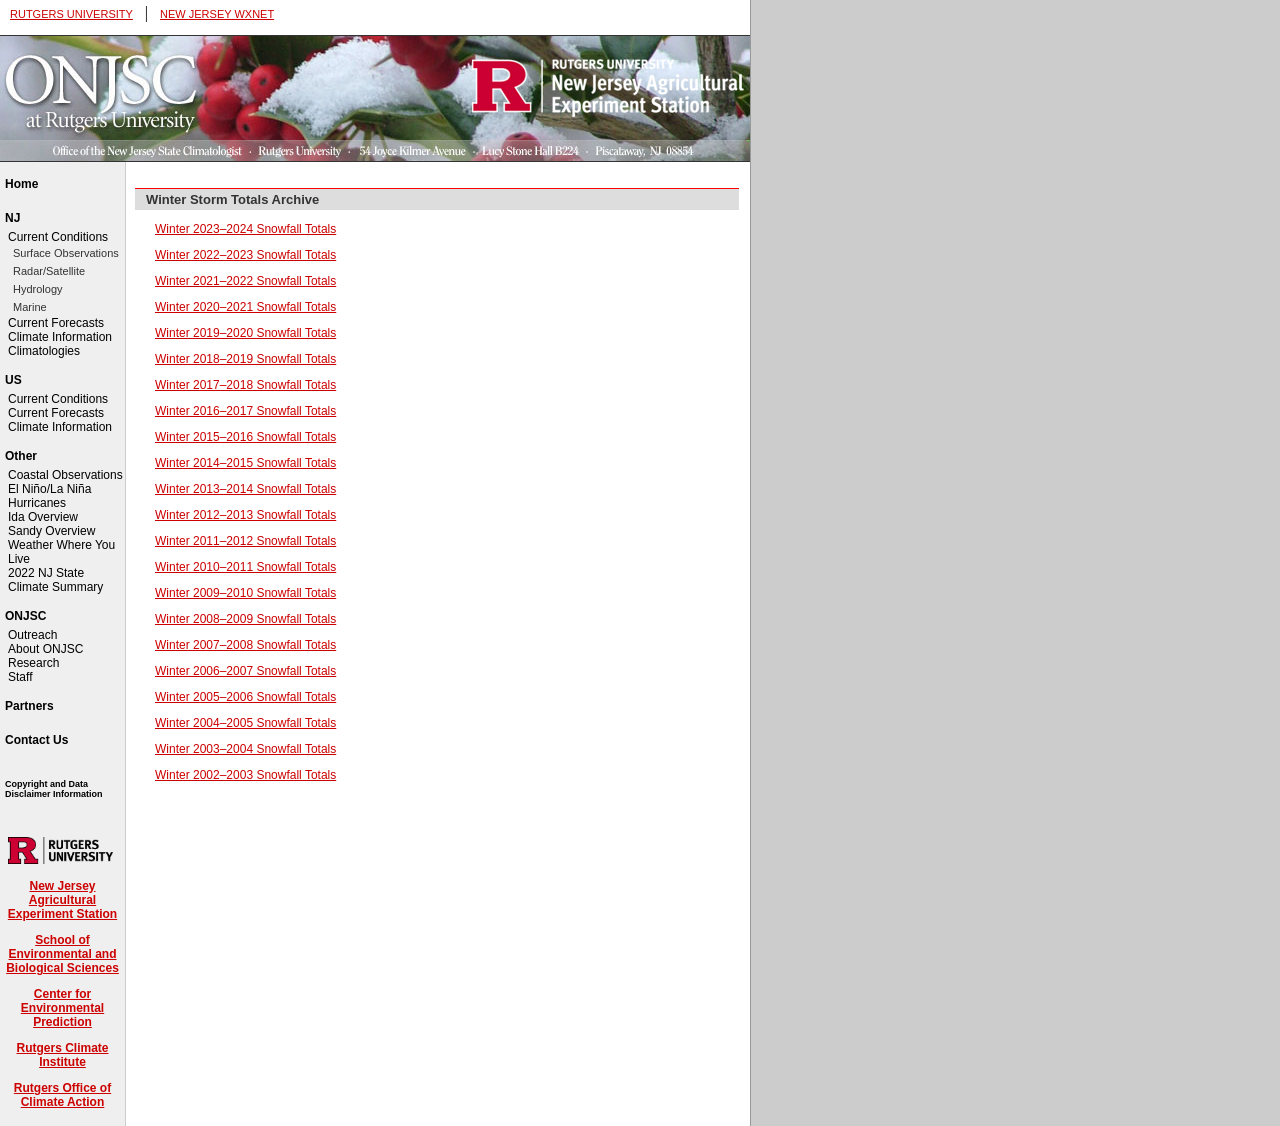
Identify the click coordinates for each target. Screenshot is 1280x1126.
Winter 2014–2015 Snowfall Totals (245, 463)
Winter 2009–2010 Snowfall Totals (245, 593)
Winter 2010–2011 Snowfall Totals (245, 567)
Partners (29, 706)
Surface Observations (66, 253)
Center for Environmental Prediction (62, 1008)
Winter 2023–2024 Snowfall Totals (245, 229)
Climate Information (60, 337)
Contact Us (36, 740)
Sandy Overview (51, 531)
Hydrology (38, 289)
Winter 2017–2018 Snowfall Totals (245, 385)
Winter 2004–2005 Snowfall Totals (245, 723)
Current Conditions (58, 237)
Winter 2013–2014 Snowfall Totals (245, 489)
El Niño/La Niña (49, 489)
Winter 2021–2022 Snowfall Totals (245, 281)
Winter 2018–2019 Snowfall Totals (245, 359)
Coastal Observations (65, 475)
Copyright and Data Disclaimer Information (54, 789)
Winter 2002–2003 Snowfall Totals (245, 775)
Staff (20, 677)
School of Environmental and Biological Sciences (62, 954)
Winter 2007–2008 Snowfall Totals (245, 645)
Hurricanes (37, 503)
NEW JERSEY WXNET (217, 14)
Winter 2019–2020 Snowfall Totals (245, 333)
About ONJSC (45, 649)
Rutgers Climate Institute (62, 1055)
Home (21, 184)
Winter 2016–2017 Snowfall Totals (245, 411)
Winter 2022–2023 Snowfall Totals (245, 255)
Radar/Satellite (49, 271)
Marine (30, 307)
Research (33, 663)
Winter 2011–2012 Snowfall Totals (245, 541)
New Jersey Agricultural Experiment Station (62, 900)
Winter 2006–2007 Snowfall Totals (245, 671)
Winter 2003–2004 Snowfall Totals (245, 749)
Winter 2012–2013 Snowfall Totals (245, 515)
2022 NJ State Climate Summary (55, 580)
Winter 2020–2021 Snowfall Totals (245, 307)
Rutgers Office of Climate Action (62, 1095)
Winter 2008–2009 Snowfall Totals (245, 619)
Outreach (32, 635)
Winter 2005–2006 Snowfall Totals (245, 697)
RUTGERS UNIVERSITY (71, 14)
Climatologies (44, 351)
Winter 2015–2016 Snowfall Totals (245, 437)
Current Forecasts (56, 323)
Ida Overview (43, 517)
